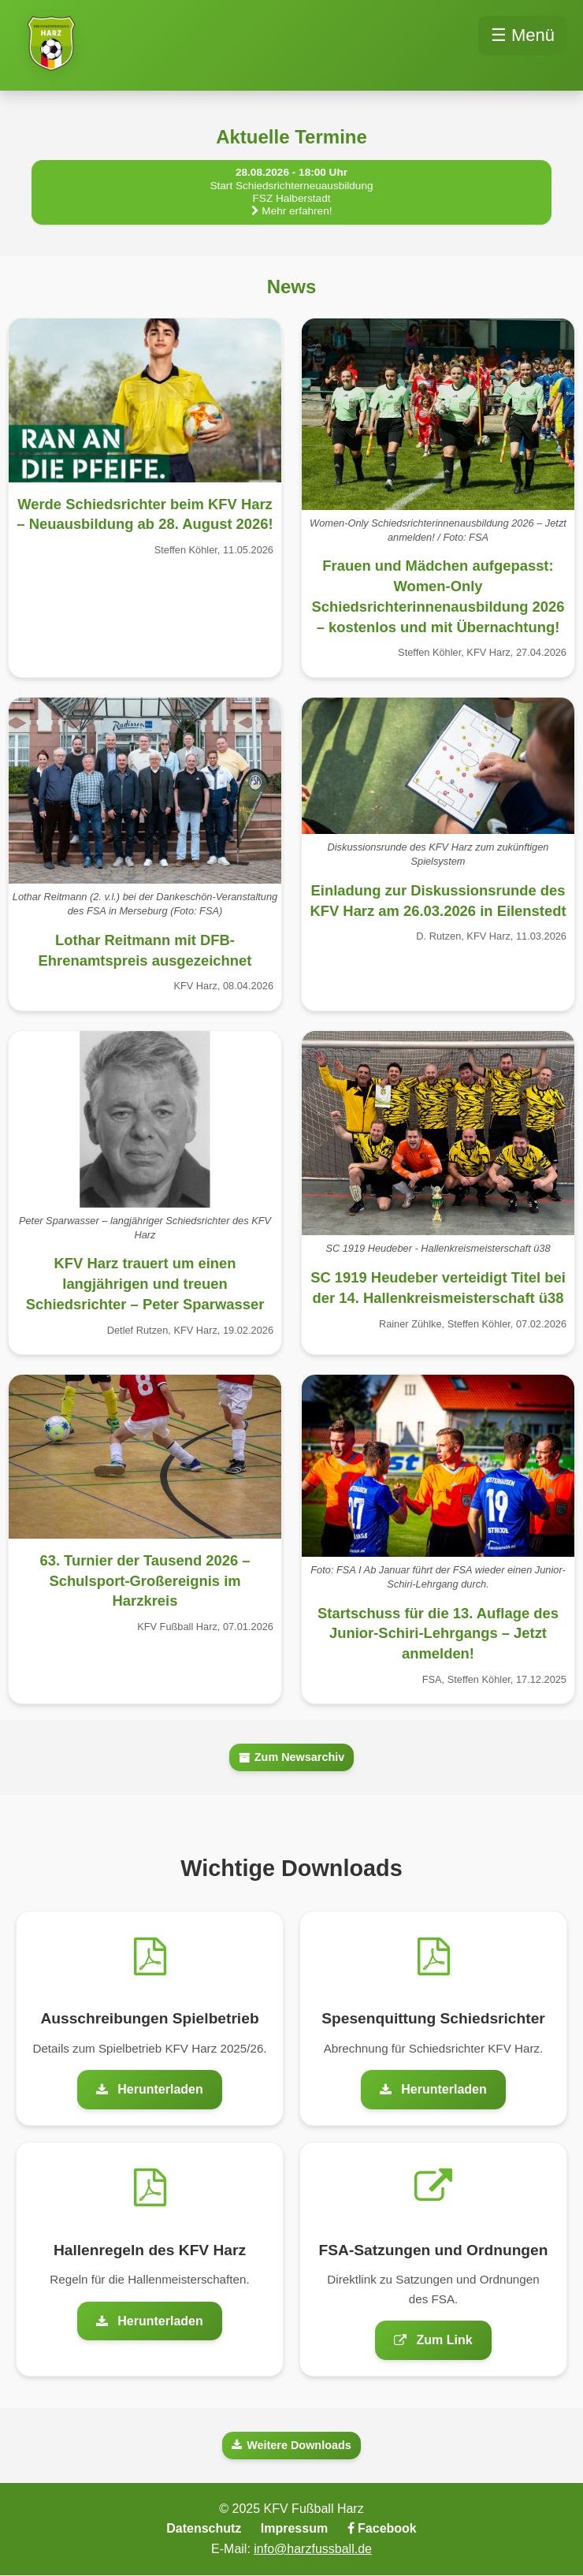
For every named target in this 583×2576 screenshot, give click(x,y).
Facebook (382, 2528)
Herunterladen (149, 2089)
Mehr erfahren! (291, 211)
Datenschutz (203, 2528)
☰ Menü (523, 35)
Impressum (294, 2528)
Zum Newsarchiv (291, 1757)
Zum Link (433, 2340)
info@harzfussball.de (313, 2549)
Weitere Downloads (291, 2445)
